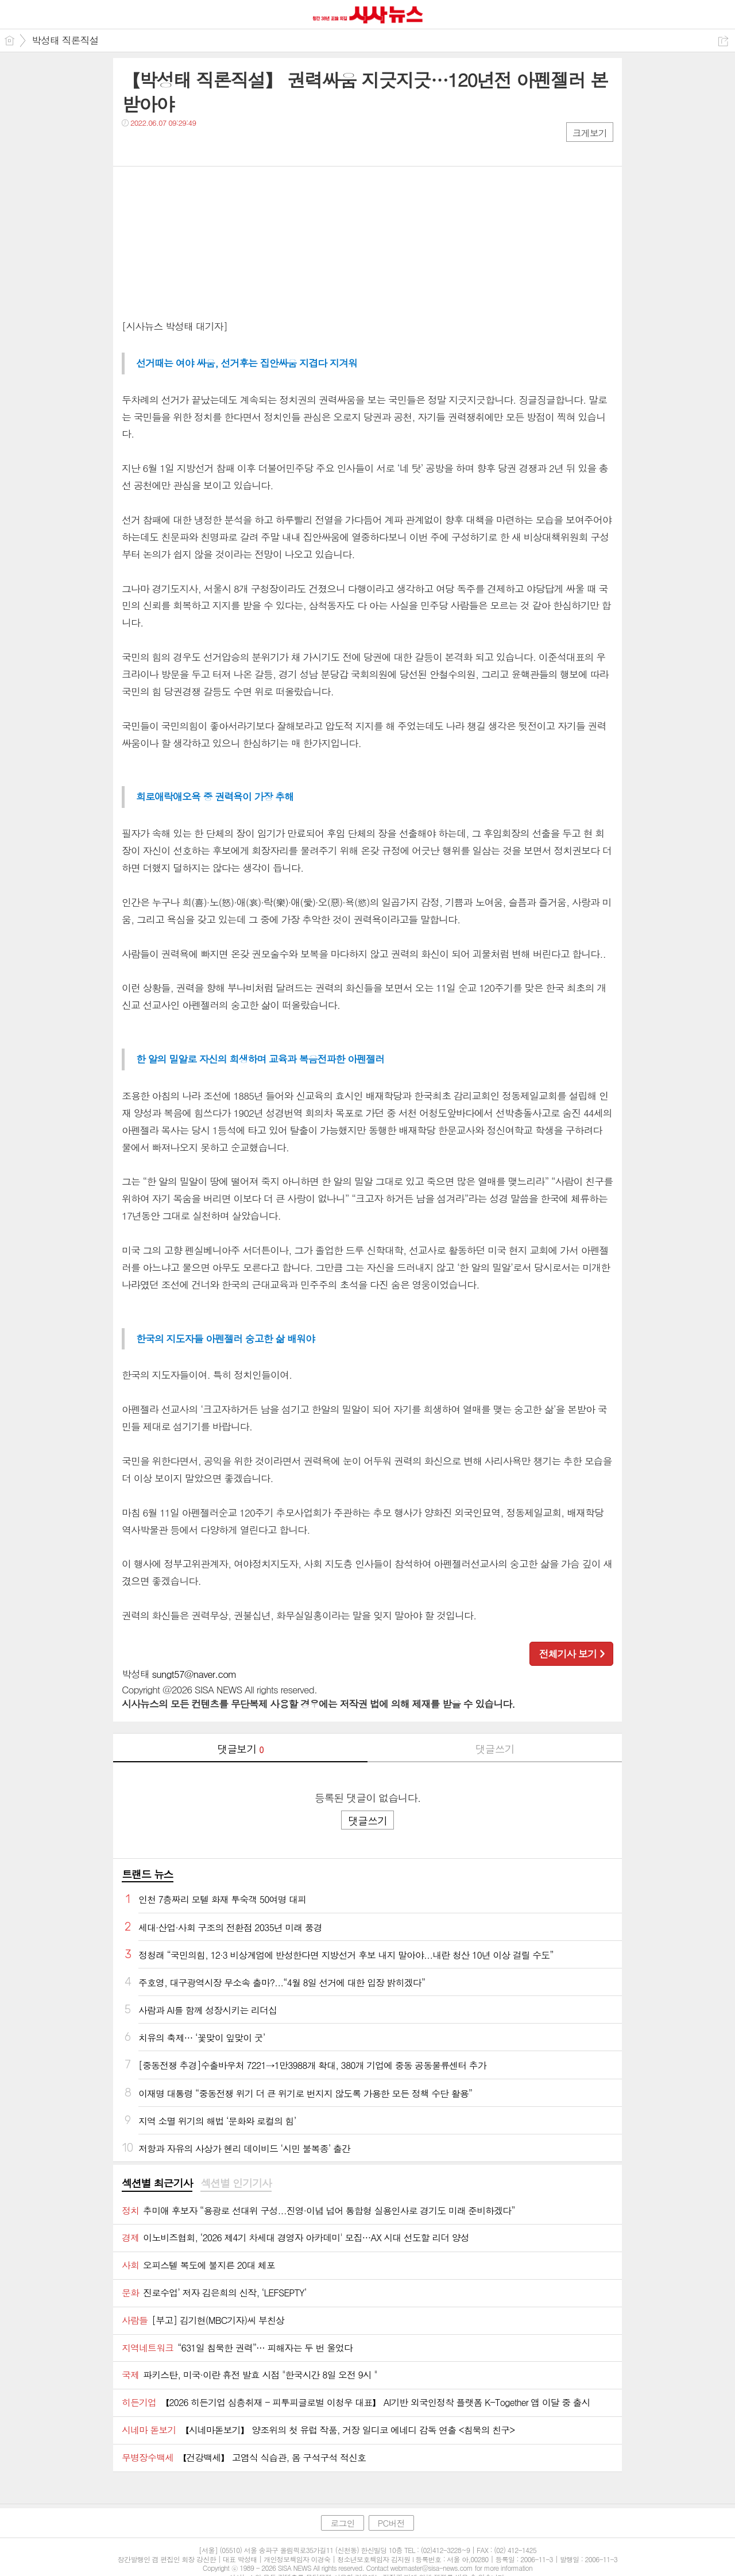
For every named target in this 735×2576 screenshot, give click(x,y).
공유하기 (723, 41)
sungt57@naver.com (194, 1674)
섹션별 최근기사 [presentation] (157, 2183)
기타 (201, 146)
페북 (132, 146)
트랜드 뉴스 (147, 1874)
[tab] (157, 2183)
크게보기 (589, 133)
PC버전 (391, 2523)
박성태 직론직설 (65, 40)
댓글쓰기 (494, 1749)
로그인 (342, 2523)
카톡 (178, 146)
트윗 (155, 146)
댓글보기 (241, 1749)
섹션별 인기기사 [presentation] (235, 2183)
